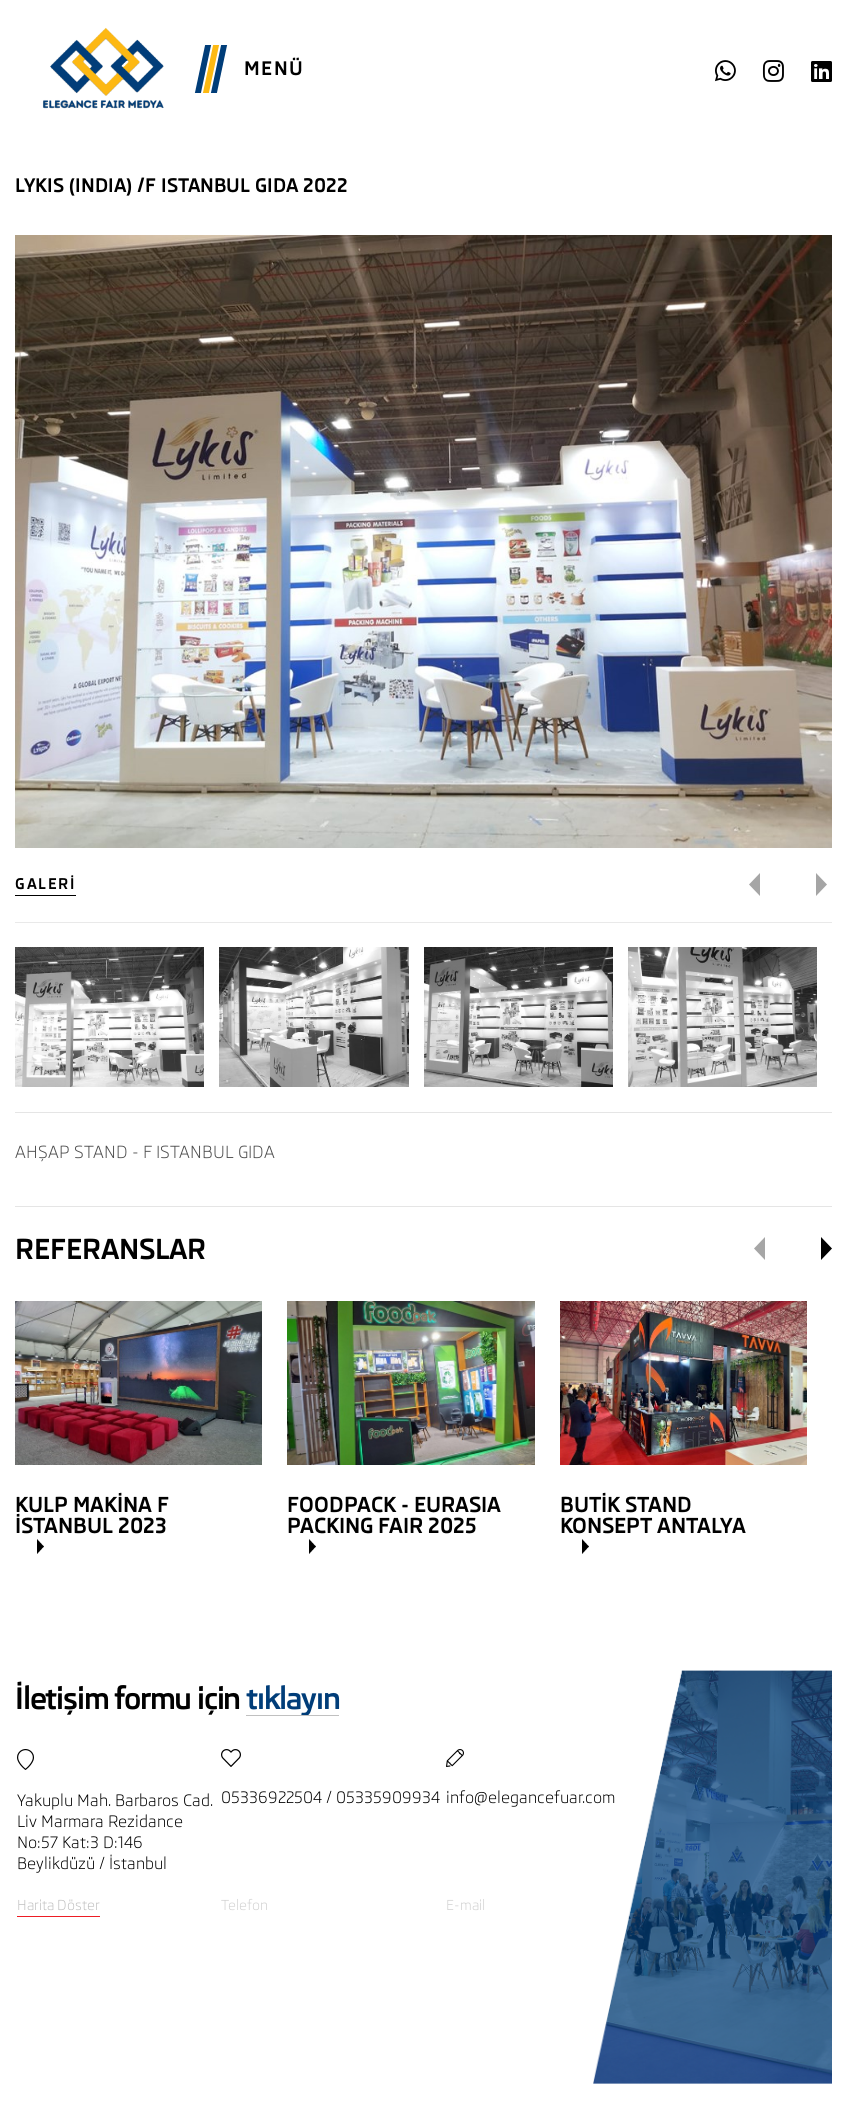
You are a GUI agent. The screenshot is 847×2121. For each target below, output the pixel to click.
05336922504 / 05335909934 (330, 1797)
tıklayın (292, 1698)
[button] (768, 885)
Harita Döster (58, 1905)
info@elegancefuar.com (530, 1797)
